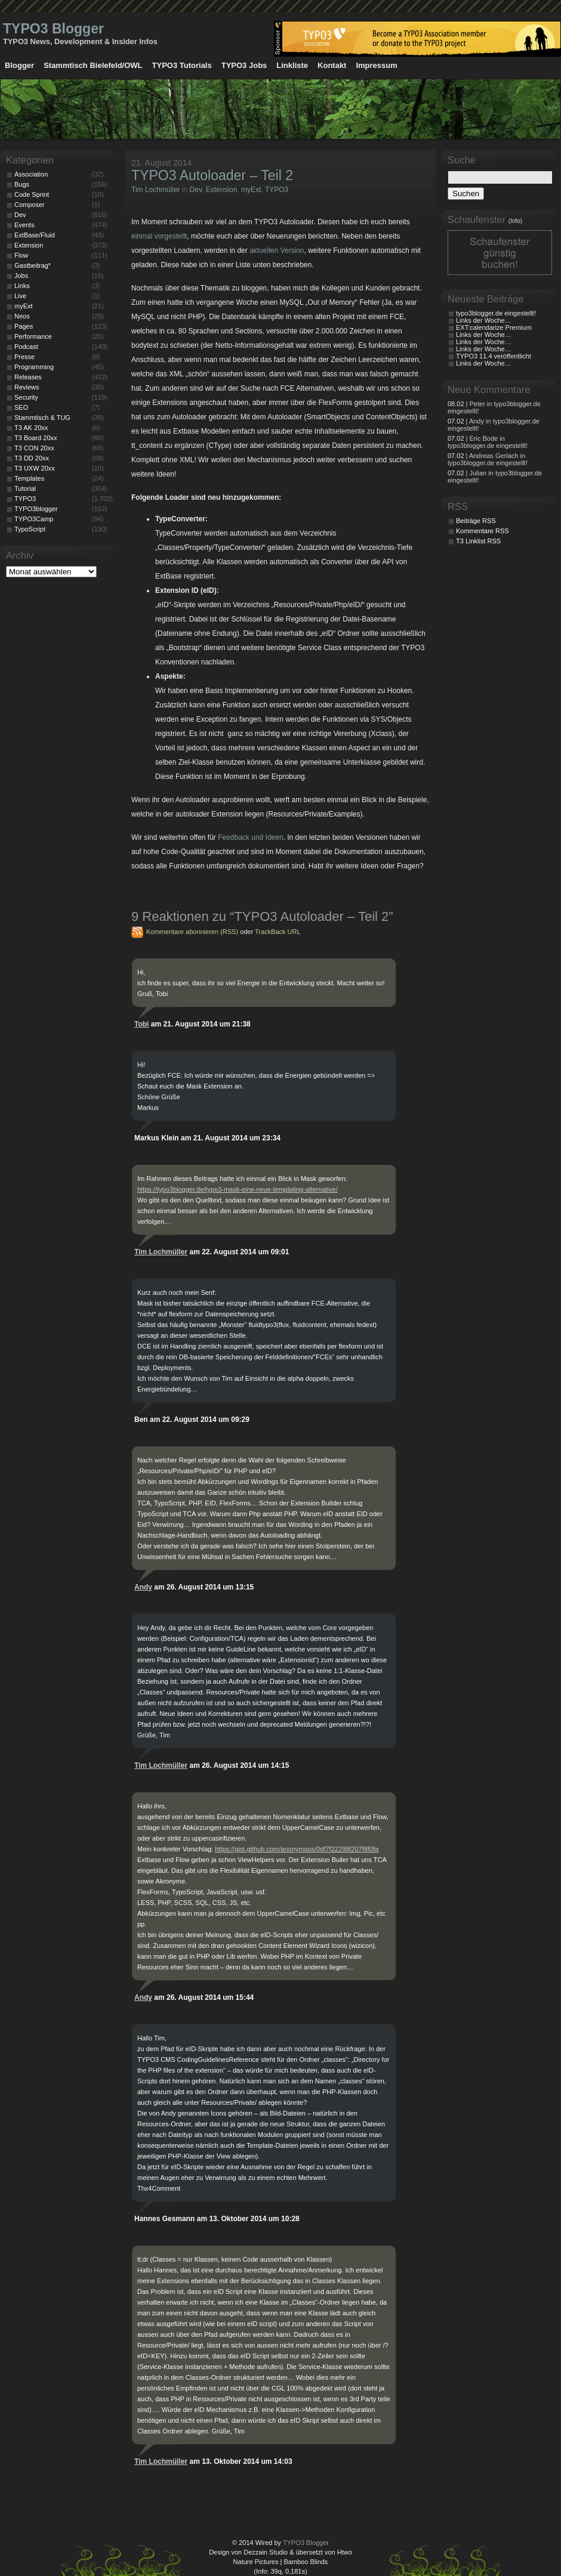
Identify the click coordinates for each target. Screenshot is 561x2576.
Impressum (376, 65)
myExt (251, 189)
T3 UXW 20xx (34, 468)
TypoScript (29, 529)
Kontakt (332, 65)
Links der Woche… (483, 320)
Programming (34, 366)
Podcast (26, 346)
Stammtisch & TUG (42, 417)
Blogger (19, 65)
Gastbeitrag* (32, 265)
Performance (33, 336)
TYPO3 (276, 189)
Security (26, 397)
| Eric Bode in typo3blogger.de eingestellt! (488, 442)
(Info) (515, 221)
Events (24, 224)
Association (31, 174)
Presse (24, 356)
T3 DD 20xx (31, 458)
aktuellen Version (276, 250)
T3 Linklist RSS (478, 541)
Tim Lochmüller (155, 189)
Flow (21, 255)
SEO (21, 407)
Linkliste (292, 65)
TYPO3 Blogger (53, 28)
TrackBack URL (278, 931)
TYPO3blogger (36, 508)
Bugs (21, 184)
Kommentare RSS (482, 530)
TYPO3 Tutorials (182, 65)
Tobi (141, 1024)
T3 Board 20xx (35, 437)
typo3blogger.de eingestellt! (496, 313)
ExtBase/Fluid (34, 235)
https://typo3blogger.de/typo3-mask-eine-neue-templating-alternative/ (237, 1189)
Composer (29, 204)
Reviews (26, 387)
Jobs (21, 275)
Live (20, 295)
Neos (22, 316)
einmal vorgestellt (159, 236)
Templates (29, 478)
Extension (222, 189)
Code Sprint (31, 194)
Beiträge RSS (476, 520)
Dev (196, 189)
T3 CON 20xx (34, 448)
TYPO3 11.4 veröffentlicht (493, 356)
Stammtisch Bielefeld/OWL (93, 65)
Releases (28, 377)
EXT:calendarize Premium (494, 327)
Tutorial (25, 488)
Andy (143, 1587)
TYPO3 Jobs (244, 65)
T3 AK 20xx (31, 427)
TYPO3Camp (33, 518)
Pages (23, 326)
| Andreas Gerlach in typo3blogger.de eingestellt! (488, 459)
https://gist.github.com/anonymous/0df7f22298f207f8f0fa (296, 1849)
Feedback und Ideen (250, 837)
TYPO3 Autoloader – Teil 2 (212, 175)
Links (22, 285)
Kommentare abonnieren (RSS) (192, 931)
